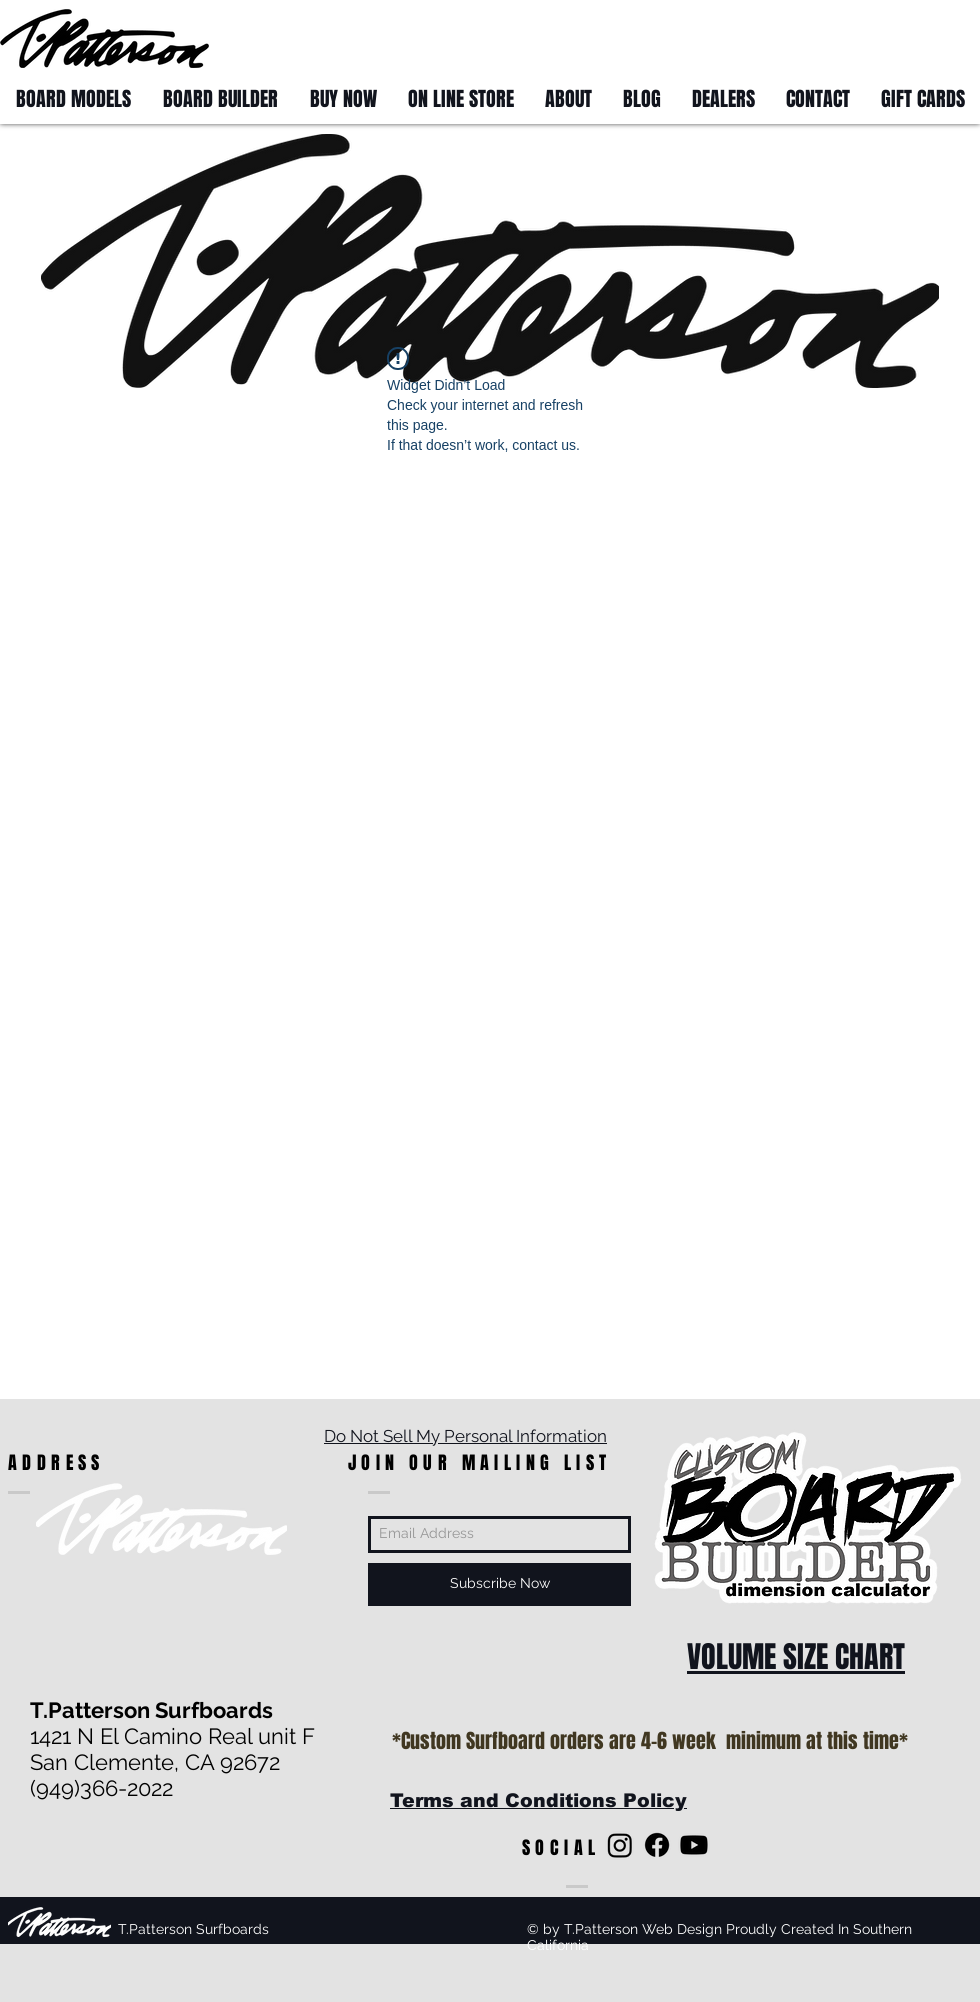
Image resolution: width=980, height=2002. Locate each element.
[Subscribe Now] (499, 1584)
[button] (942, 37)
